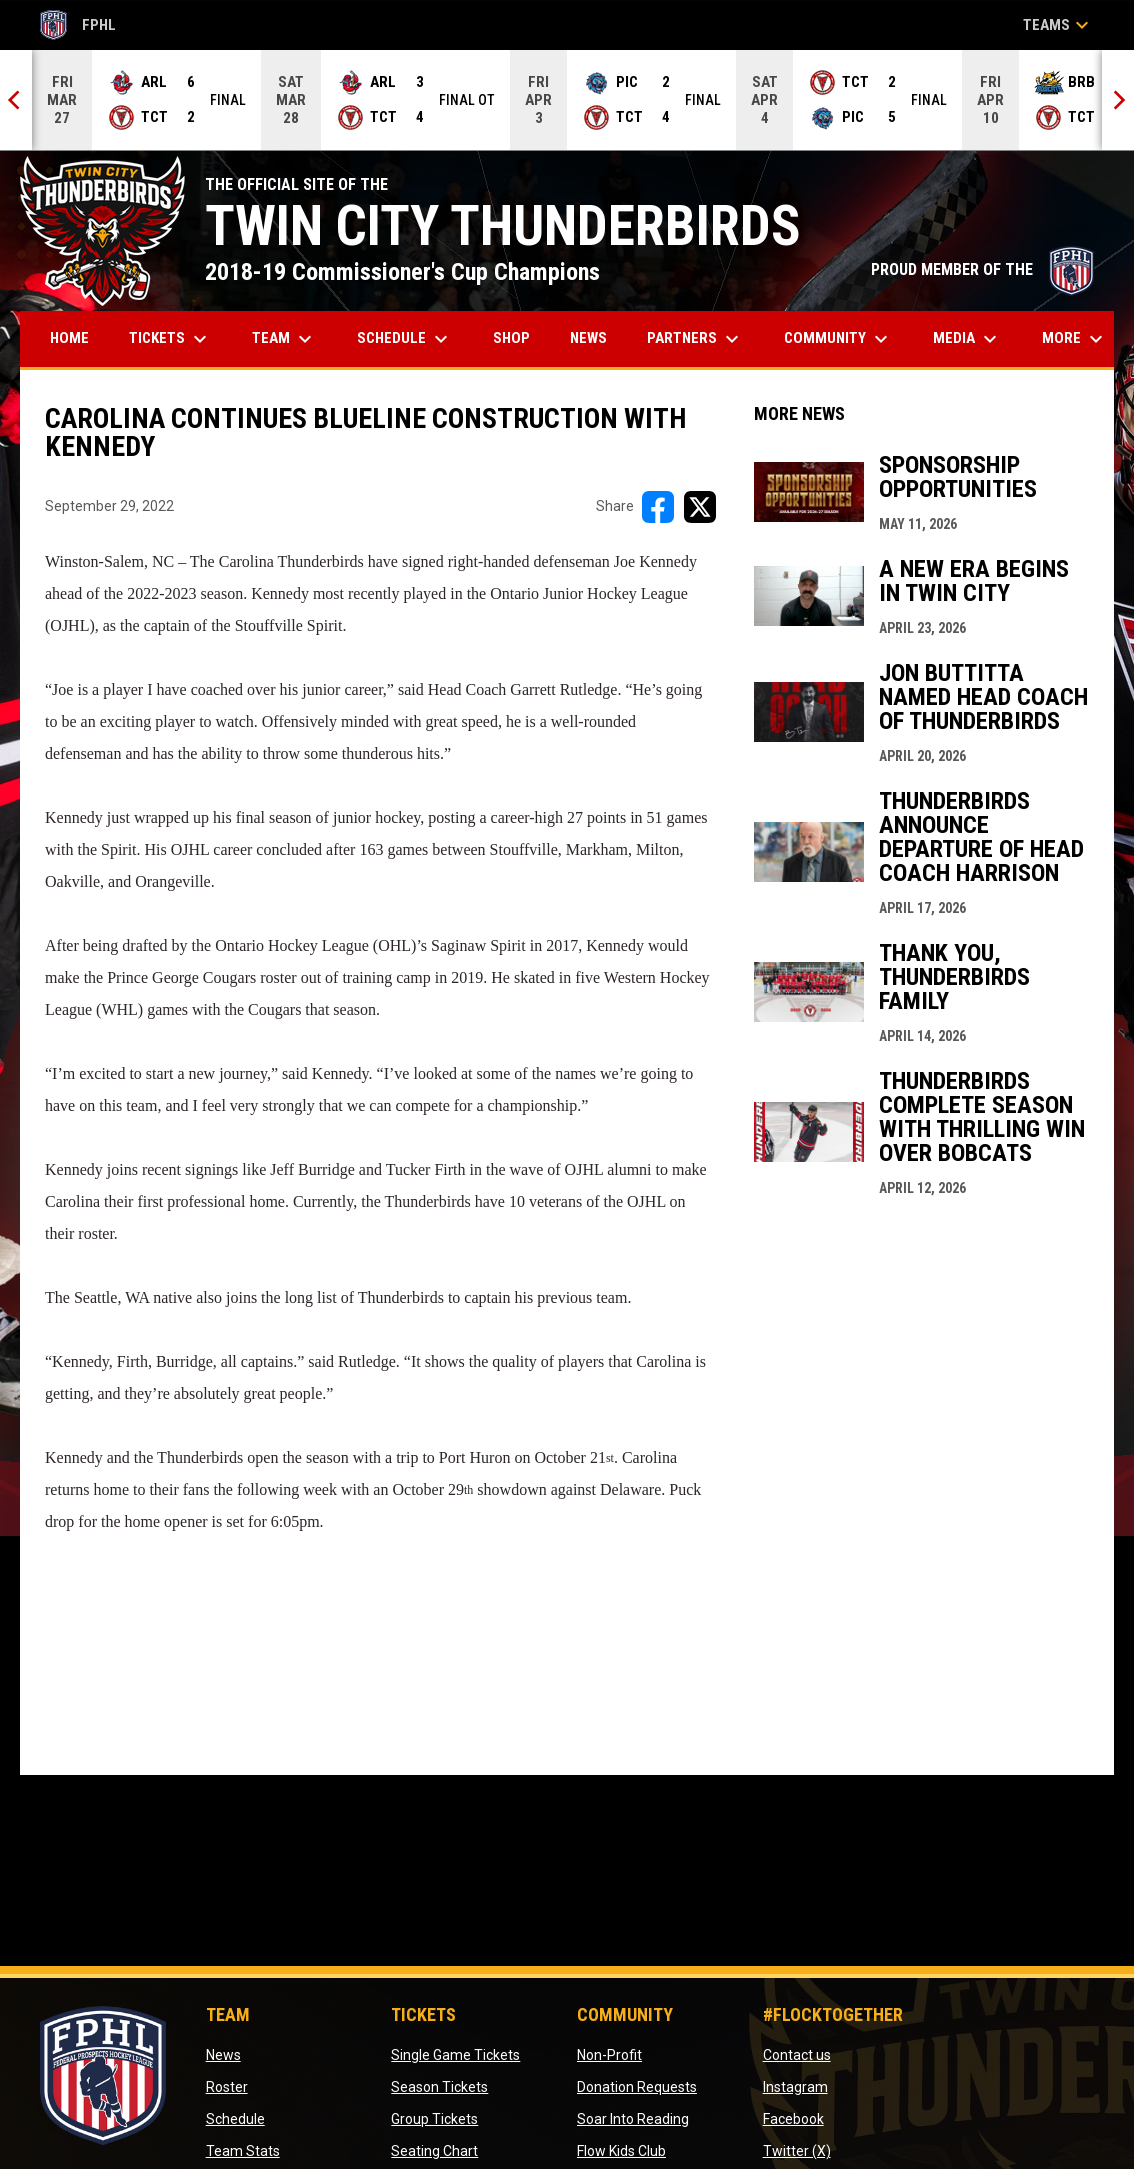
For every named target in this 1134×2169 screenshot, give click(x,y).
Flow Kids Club (621, 2151)
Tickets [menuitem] (170, 339)
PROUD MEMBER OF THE (982, 269)
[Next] (1118, 100)
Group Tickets (434, 2119)
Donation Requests (637, 2087)
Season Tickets (439, 2087)
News (223, 2055)
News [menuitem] (588, 338)
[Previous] (16, 100)
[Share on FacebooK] (658, 507)
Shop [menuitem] (519, 337)
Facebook (793, 2119)
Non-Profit (609, 2055)
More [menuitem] (1075, 339)
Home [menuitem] (69, 338)
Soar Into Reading (633, 2119)
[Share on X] (700, 507)
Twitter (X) (797, 2151)
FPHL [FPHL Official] (78, 25)
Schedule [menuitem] (405, 339)
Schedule (235, 2119)
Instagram (795, 2087)
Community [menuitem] (838, 339)
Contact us (797, 2055)
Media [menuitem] (967, 339)
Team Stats (243, 2151)
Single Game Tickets (455, 2055)
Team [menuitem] (284, 339)
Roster (227, 2087)
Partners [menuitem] (695, 339)
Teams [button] (1058, 25)
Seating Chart (434, 2151)
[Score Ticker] (567, 100)
